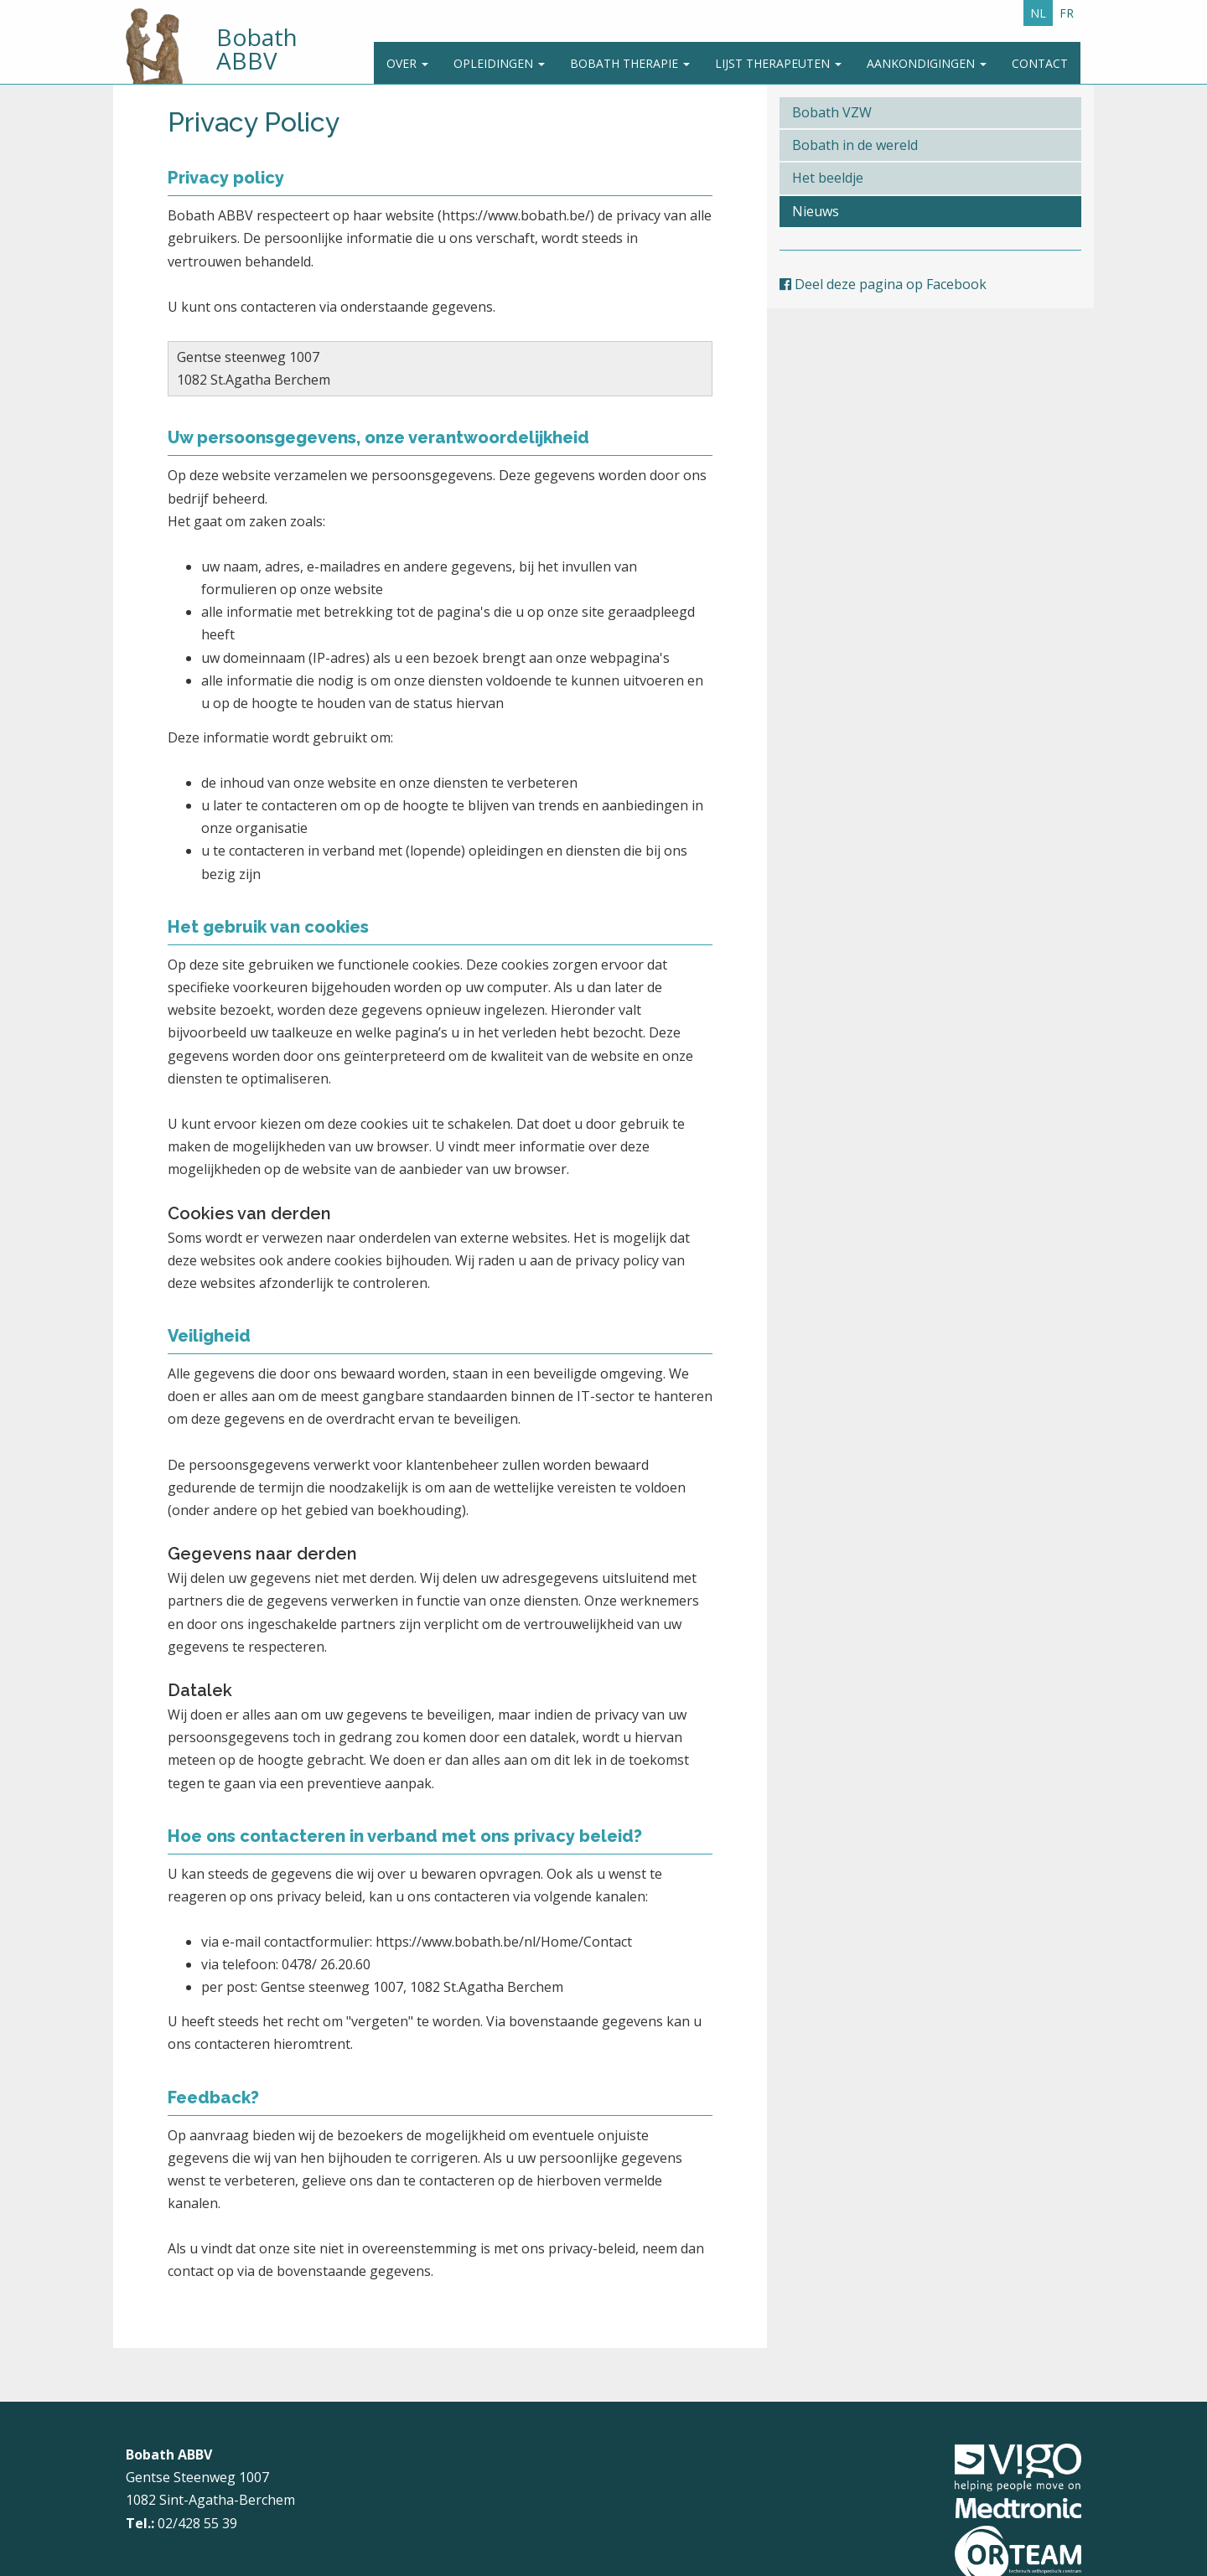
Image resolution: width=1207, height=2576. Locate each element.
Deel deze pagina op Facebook (883, 284)
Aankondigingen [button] (927, 63)
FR (1066, 13)
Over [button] (407, 63)
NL (1038, 13)
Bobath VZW (832, 112)
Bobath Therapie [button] (630, 63)
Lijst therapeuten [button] (778, 63)
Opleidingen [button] (499, 63)
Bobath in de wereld (855, 145)
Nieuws (815, 211)
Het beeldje (827, 177)
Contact (1040, 63)
